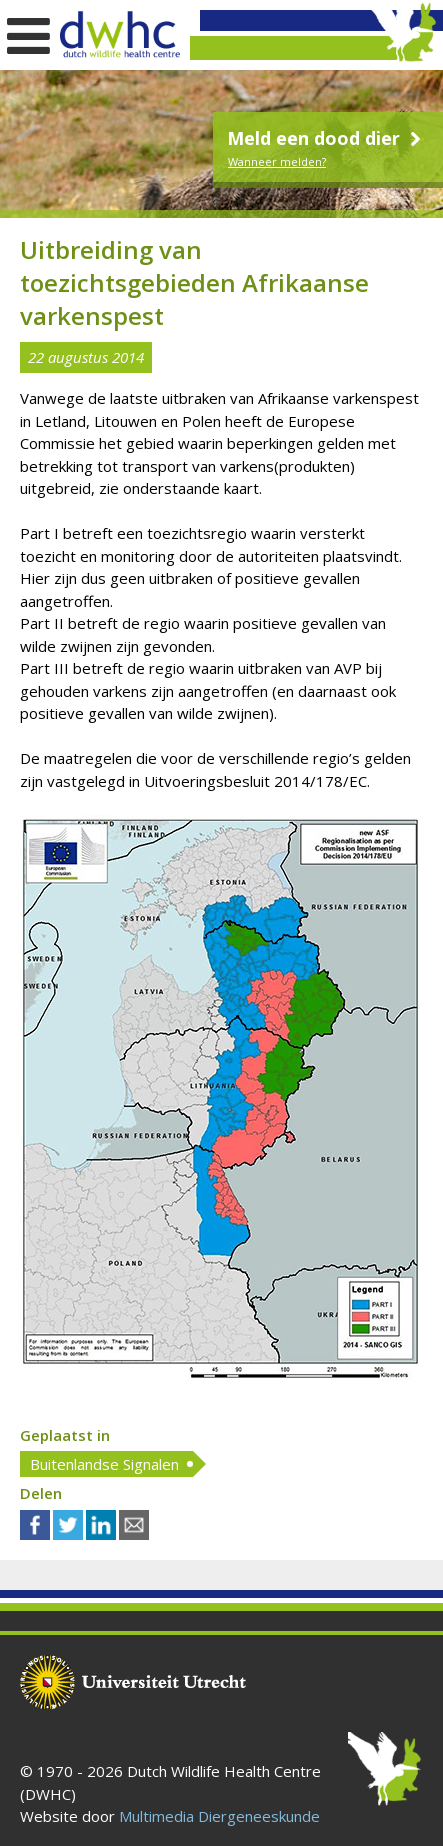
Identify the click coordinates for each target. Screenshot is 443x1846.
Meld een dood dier (326, 138)
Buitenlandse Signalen (104, 1464)
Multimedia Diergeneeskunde (219, 1816)
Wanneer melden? (277, 161)
